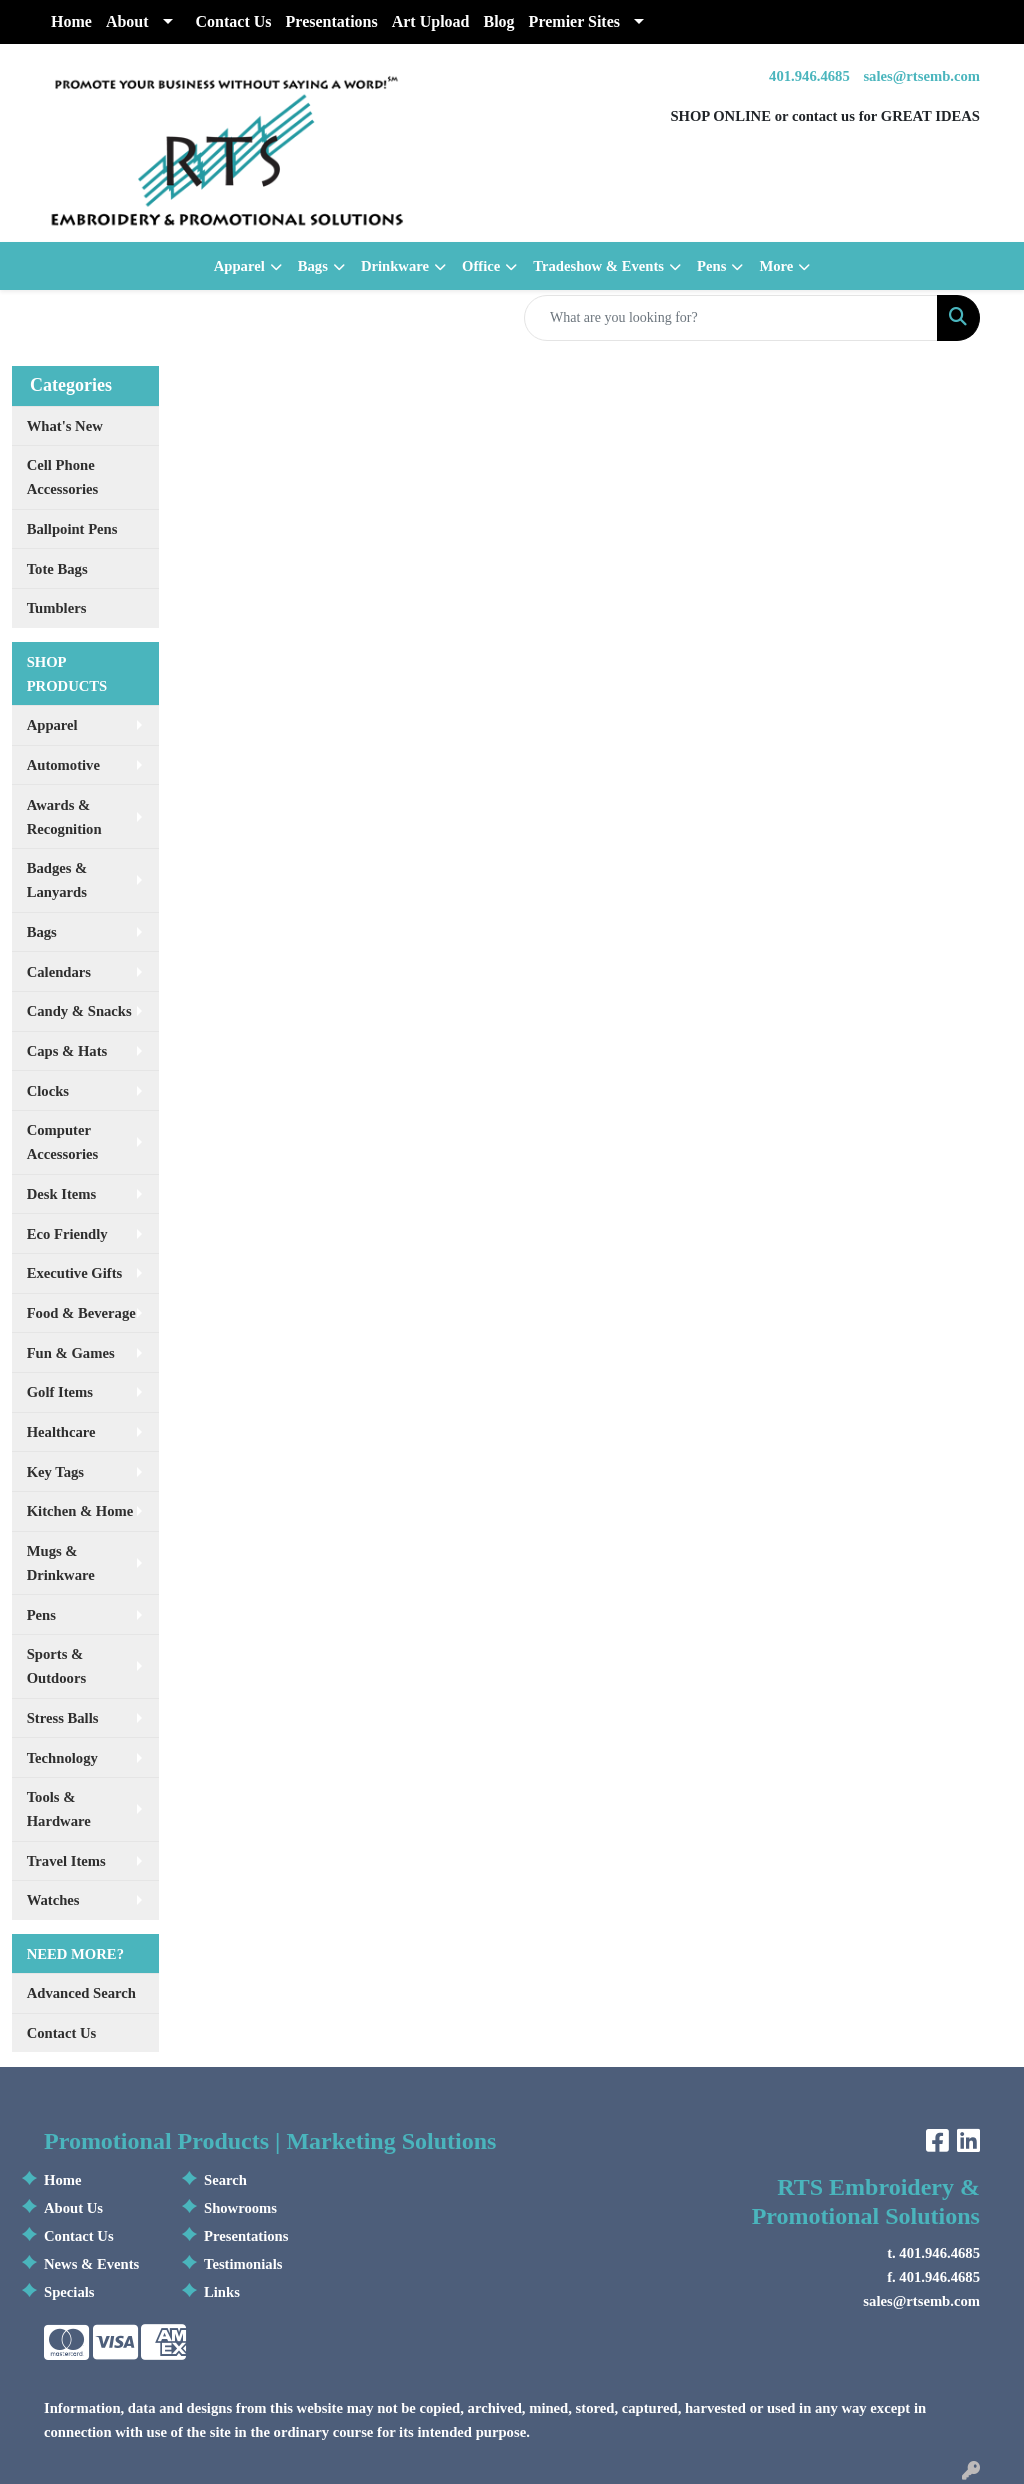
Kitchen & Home (80, 1511)
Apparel (239, 266)
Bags (313, 266)
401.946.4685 (809, 76)
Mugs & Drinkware (61, 1563)
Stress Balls (63, 1718)
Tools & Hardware (59, 1809)
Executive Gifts (75, 1273)
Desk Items (62, 1194)
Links (222, 2292)
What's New (65, 426)
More (776, 266)
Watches (53, 1900)
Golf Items (60, 1392)
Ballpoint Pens (72, 529)
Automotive (63, 765)
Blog (498, 21)
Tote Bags (57, 569)
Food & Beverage (81, 1313)
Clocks (48, 1091)
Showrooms (240, 2208)
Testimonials (243, 2264)
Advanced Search (81, 1993)
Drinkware (395, 266)
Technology (62, 1758)
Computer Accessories (63, 1142)
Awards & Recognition (64, 817)
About (127, 21)
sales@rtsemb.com (921, 76)
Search (225, 2180)
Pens (711, 266)
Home (71, 21)
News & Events (91, 2264)
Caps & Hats (67, 1051)
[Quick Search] (731, 318)
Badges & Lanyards (57, 880)
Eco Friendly (67, 1234)
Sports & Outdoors (56, 1666)
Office (481, 266)
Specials (69, 2292)
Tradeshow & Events (598, 266)
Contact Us (234, 21)
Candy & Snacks (79, 1011)
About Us (73, 2208)
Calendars (59, 972)
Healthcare (61, 1432)
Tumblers (57, 608)
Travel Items (66, 1861)
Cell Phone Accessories (63, 477)
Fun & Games (71, 1353)
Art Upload (431, 21)
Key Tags (55, 1472)
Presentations (332, 21)
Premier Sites (574, 21)
